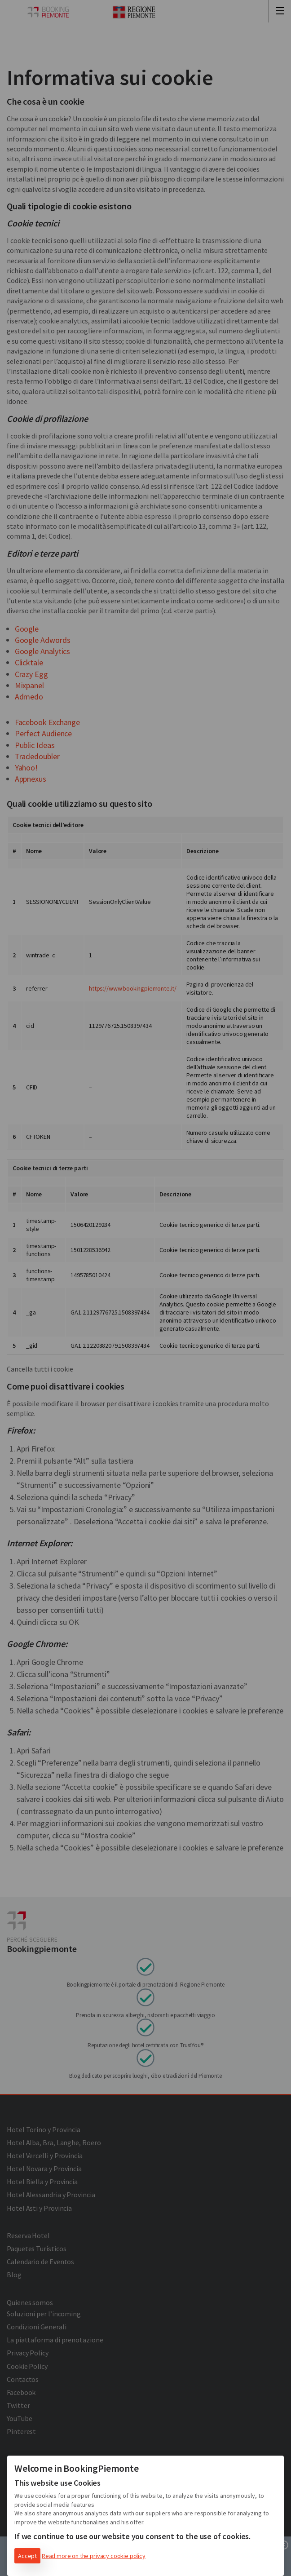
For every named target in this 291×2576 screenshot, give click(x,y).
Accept (27, 2556)
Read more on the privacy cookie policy (94, 2556)
